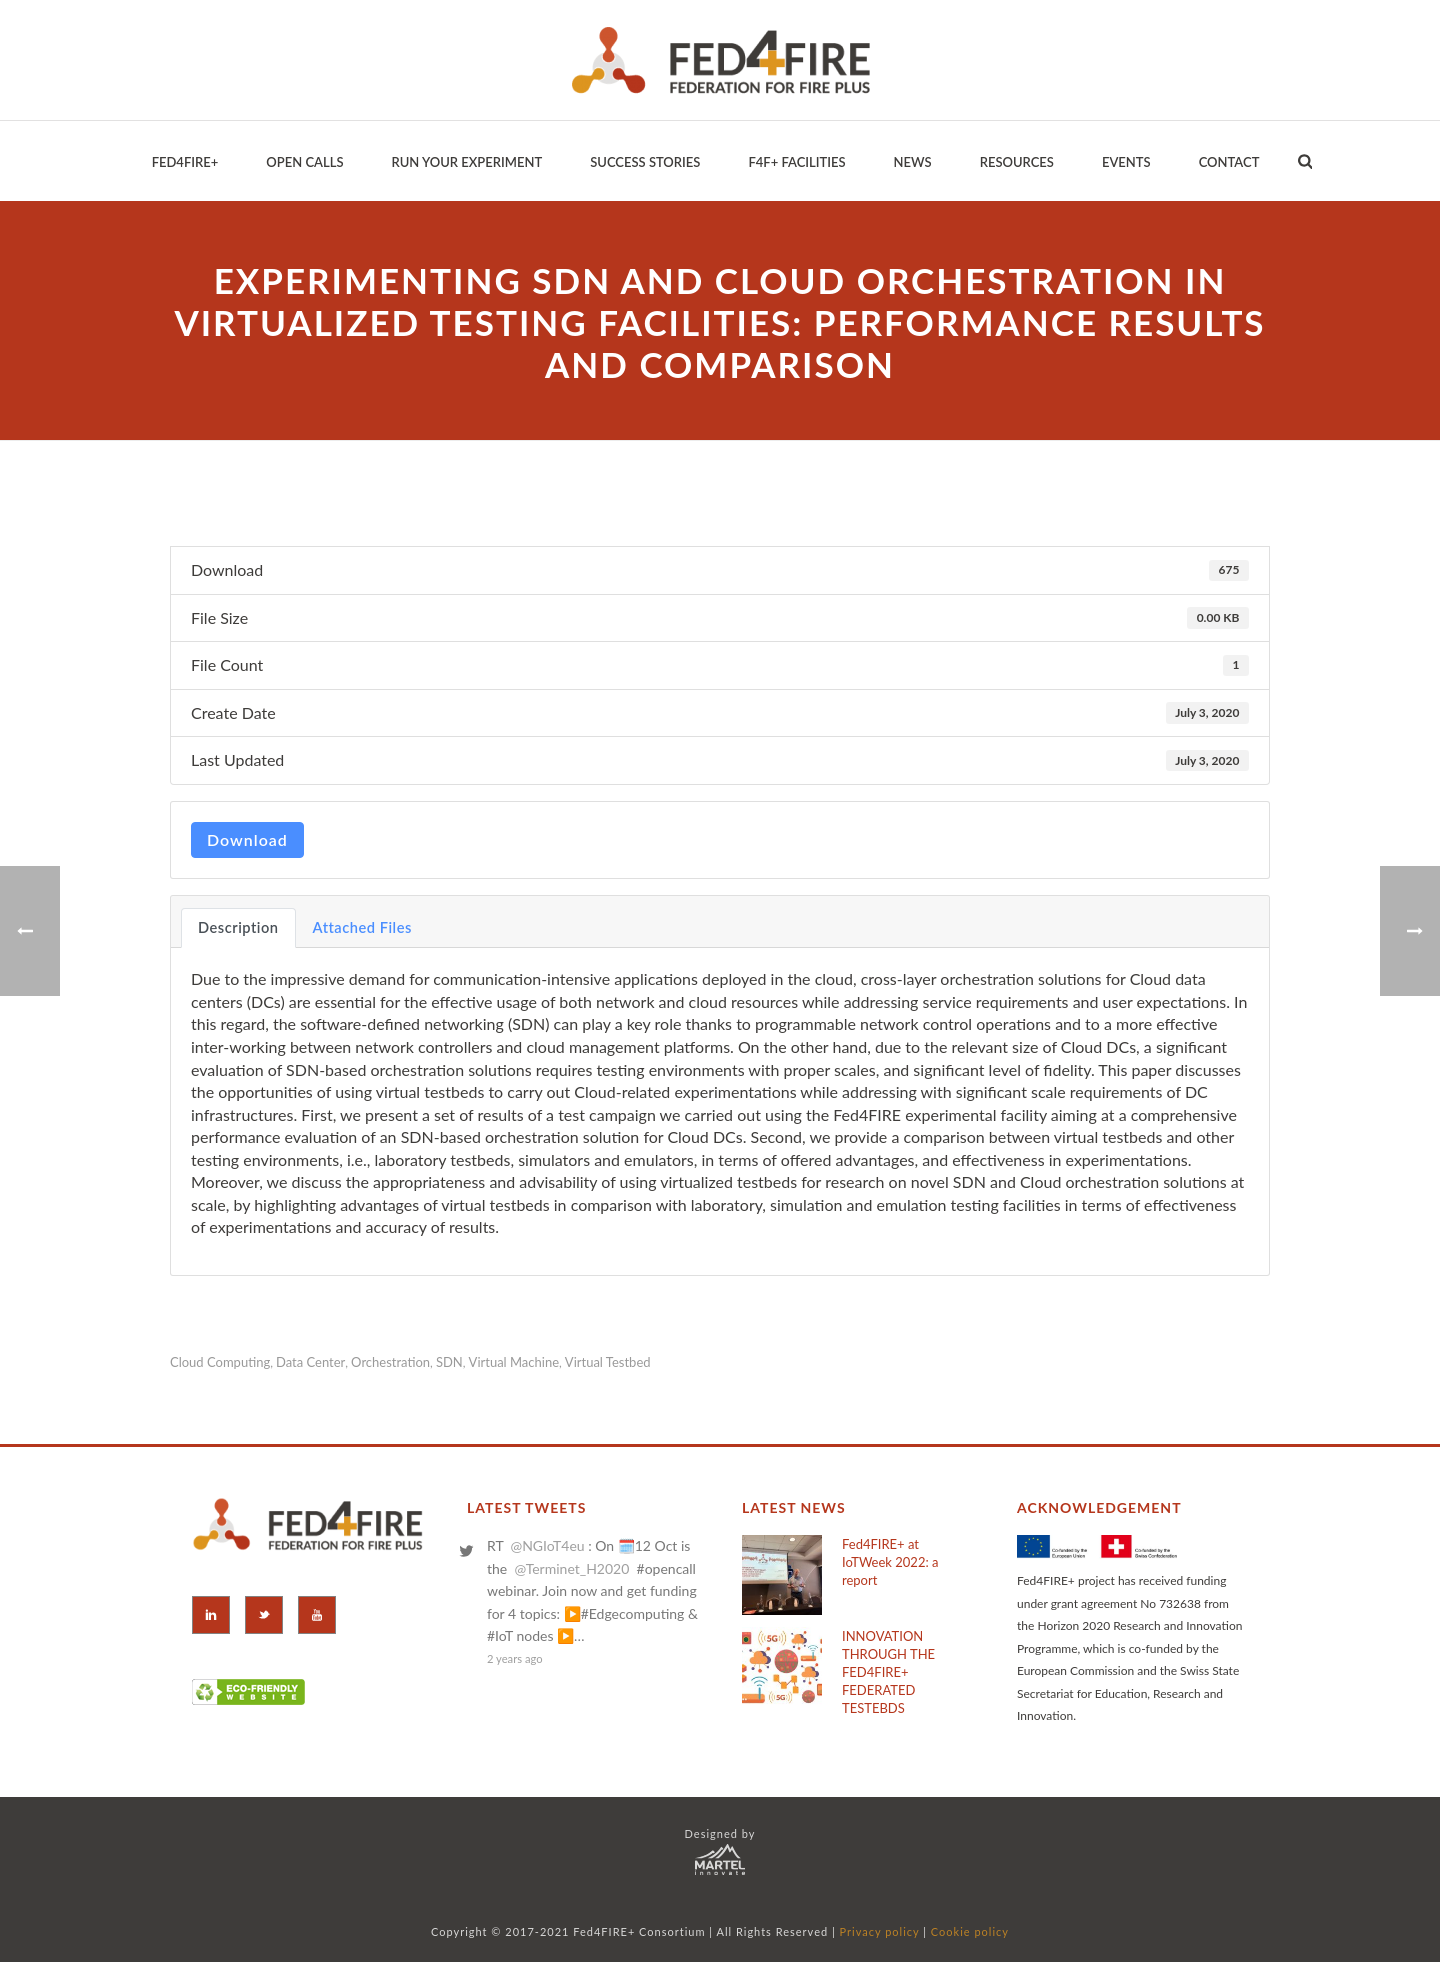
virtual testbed (608, 1362)
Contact (1229, 162)
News (913, 162)
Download (247, 839)
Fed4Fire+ (185, 162)
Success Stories (645, 162)
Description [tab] (238, 927)
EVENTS (1126, 162)
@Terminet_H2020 (571, 1568)
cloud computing (220, 1362)
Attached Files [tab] (362, 927)
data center (310, 1362)
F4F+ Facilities (796, 162)
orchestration (390, 1362)
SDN (449, 1362)
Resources (1017, 162)
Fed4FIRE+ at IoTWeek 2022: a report (890, 1562)
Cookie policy (970, 1931)
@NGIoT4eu (547, 1545)
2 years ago (515, 1658)
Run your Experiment (466, 162)
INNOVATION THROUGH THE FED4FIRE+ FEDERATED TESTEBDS (888, 1672)
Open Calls (304, 162)
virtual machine (514, 1362)
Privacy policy (880, 1931)
